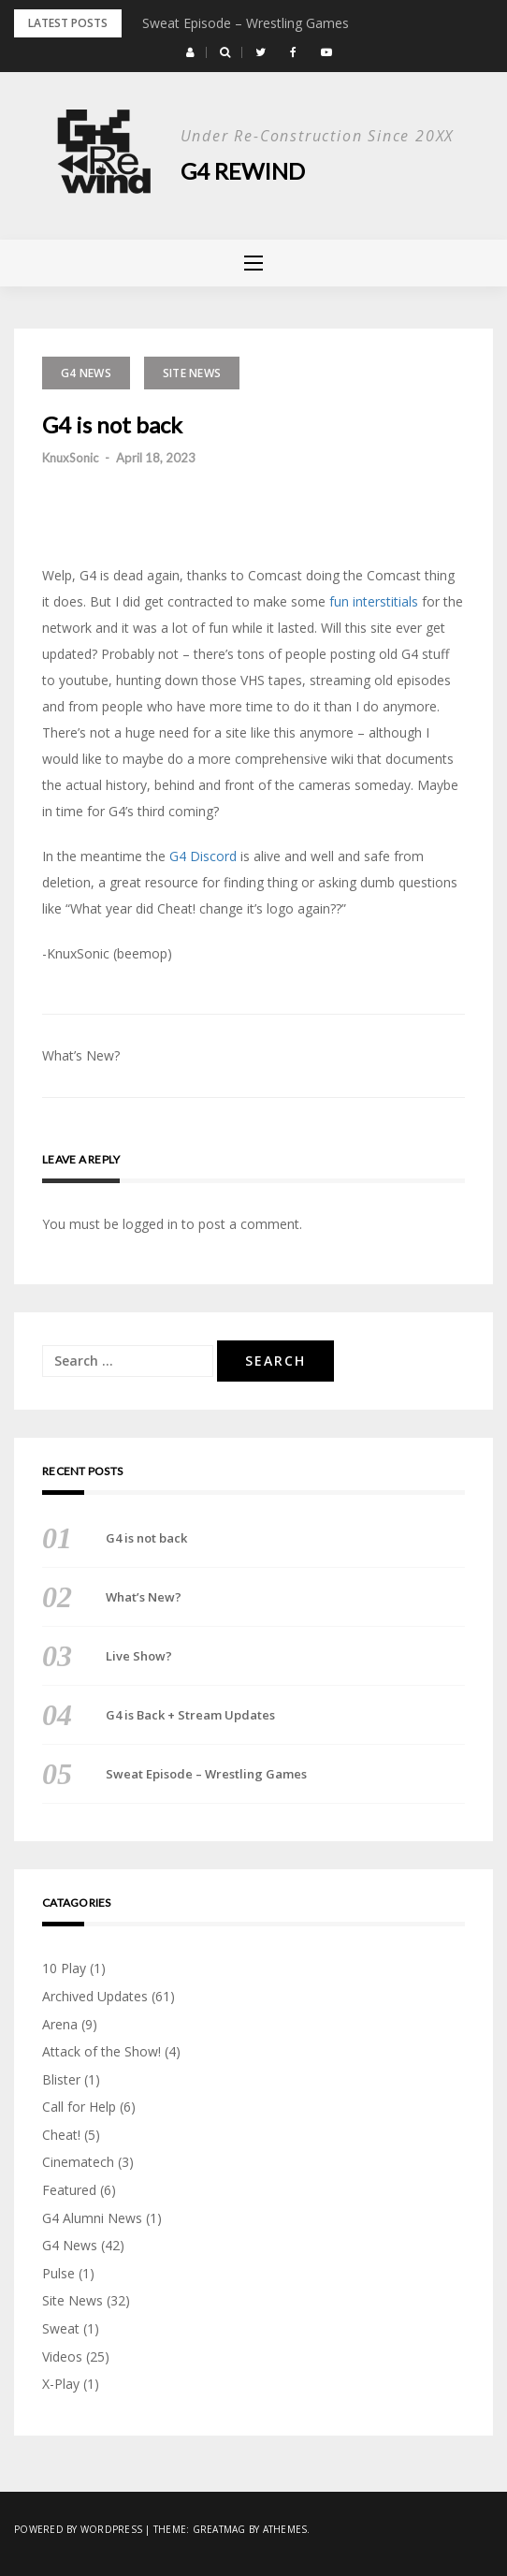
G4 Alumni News (92, 2218)
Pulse (58, 2273)
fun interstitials (373, 601)
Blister (61, 2079)
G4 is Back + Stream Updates (190, 1714)
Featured (69, 2190)
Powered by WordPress (78, 2529)
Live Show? (139, 1655)
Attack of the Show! (101, 2051)
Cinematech (78, 2162)
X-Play (61, 2384)
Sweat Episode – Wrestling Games (245, 23)
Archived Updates (95, 1996)
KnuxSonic (70, 457)
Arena (60, 2024)
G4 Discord (203, 856)
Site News (192, 373)
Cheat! (61, 2135)
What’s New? (81, 1055)
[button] (190, 52)
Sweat (61, 2328)
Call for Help (79, 2106)
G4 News (86, 373)
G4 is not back (146, 1538)
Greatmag (219, 2529)
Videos (62, 2356)
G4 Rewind (243, 170)
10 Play (64, 1968)
